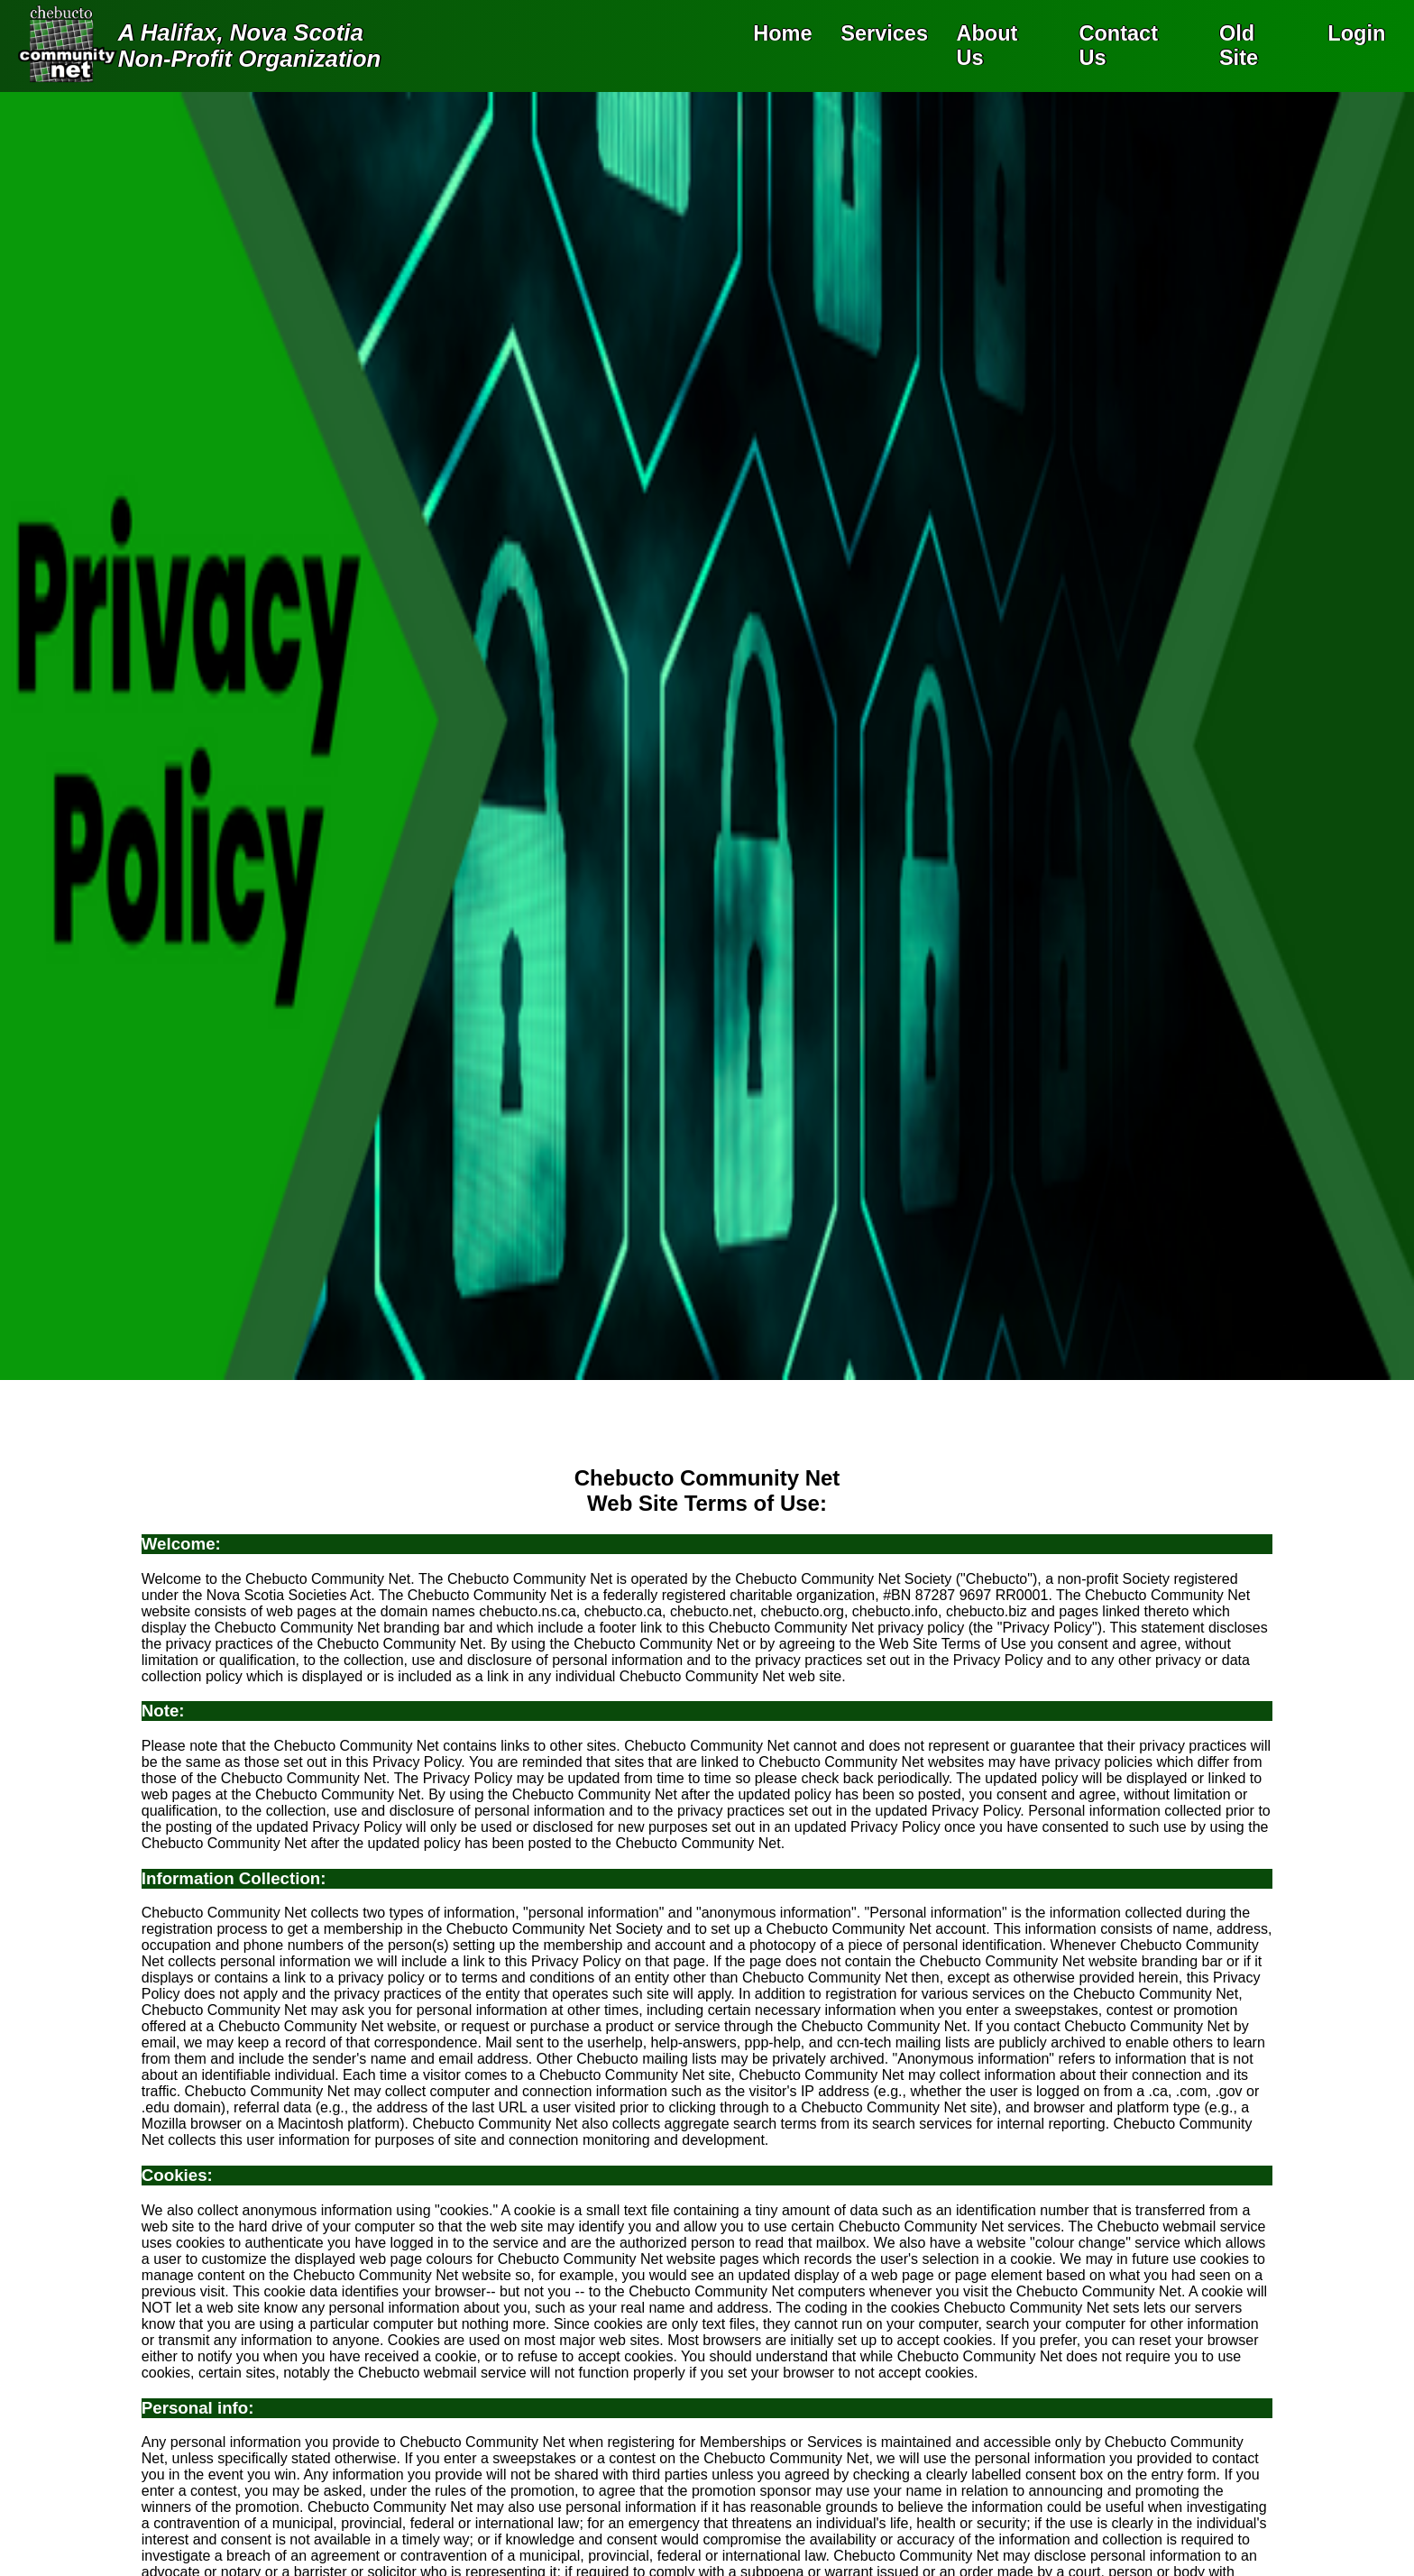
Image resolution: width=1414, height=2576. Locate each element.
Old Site (1238, 45)
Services (884, 33)
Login (1356, 33)
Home (782, 33)
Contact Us (1118, 45)
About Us (987, 45)
